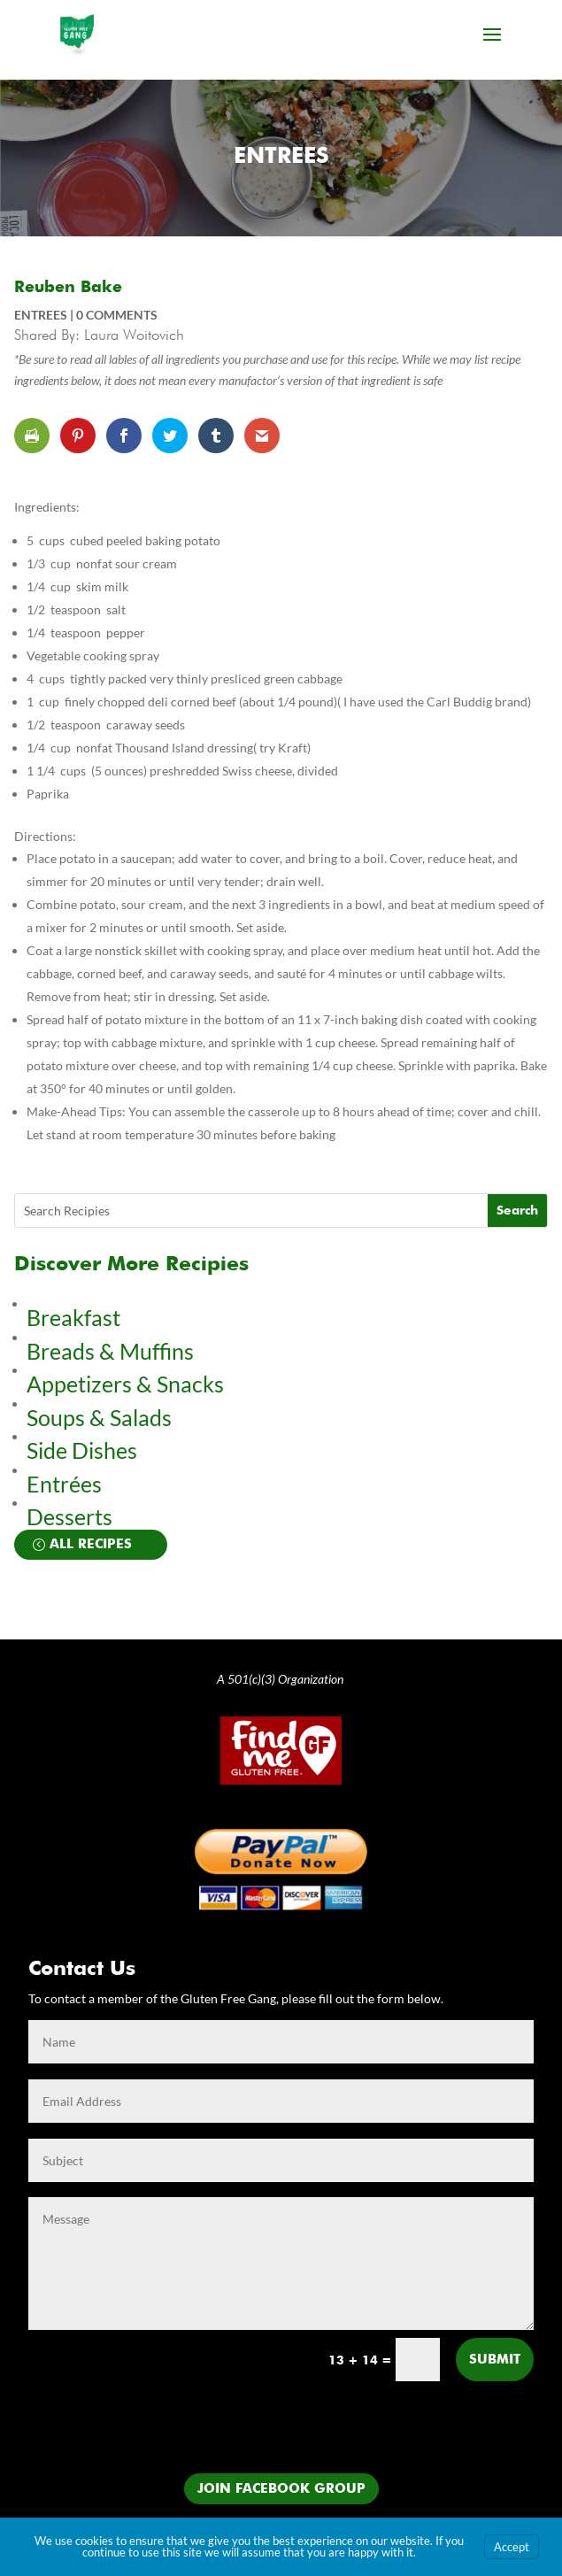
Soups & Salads (99, 1417)
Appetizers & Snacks (125, 1383)
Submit (494, 2359)
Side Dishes (82, 1450)
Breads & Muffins (110, 1351)
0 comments (117, 314)
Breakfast (73, 1317)
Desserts (72, 1516)
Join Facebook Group (281, 2488)
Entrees (281, 157)
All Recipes (91, 1544)
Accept (511, 2547)
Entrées (64, 1483)
